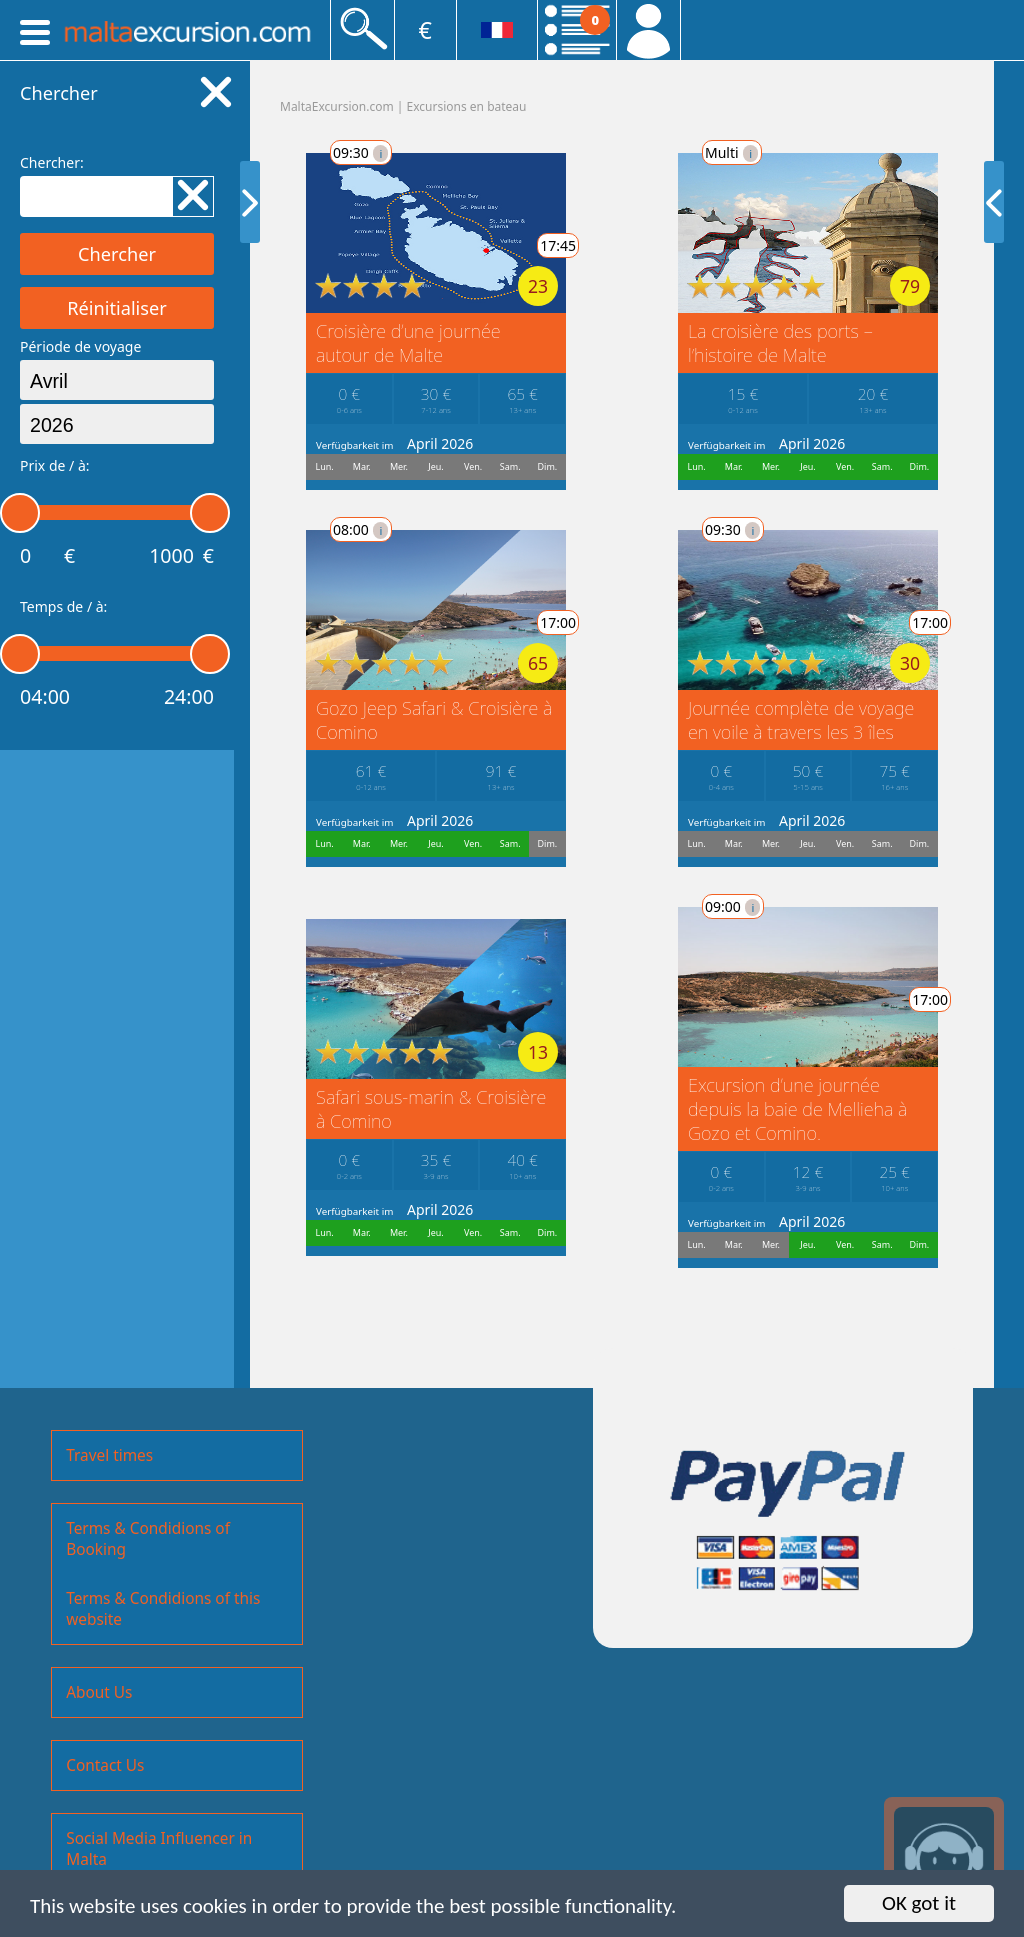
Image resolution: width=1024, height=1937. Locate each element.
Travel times (109, 1455)
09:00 (697, 906)
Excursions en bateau (467, 106)
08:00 (348, 529)
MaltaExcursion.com (337, 106)
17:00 (546, 622)
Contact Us (105, 1765)
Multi (696, 152)
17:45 (546, 245)
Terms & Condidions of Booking (148, 1539)
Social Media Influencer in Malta (159, 1849)
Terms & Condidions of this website (163, 1609)
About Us (99, 1692)
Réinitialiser (117, 308)
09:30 (348, 152)
